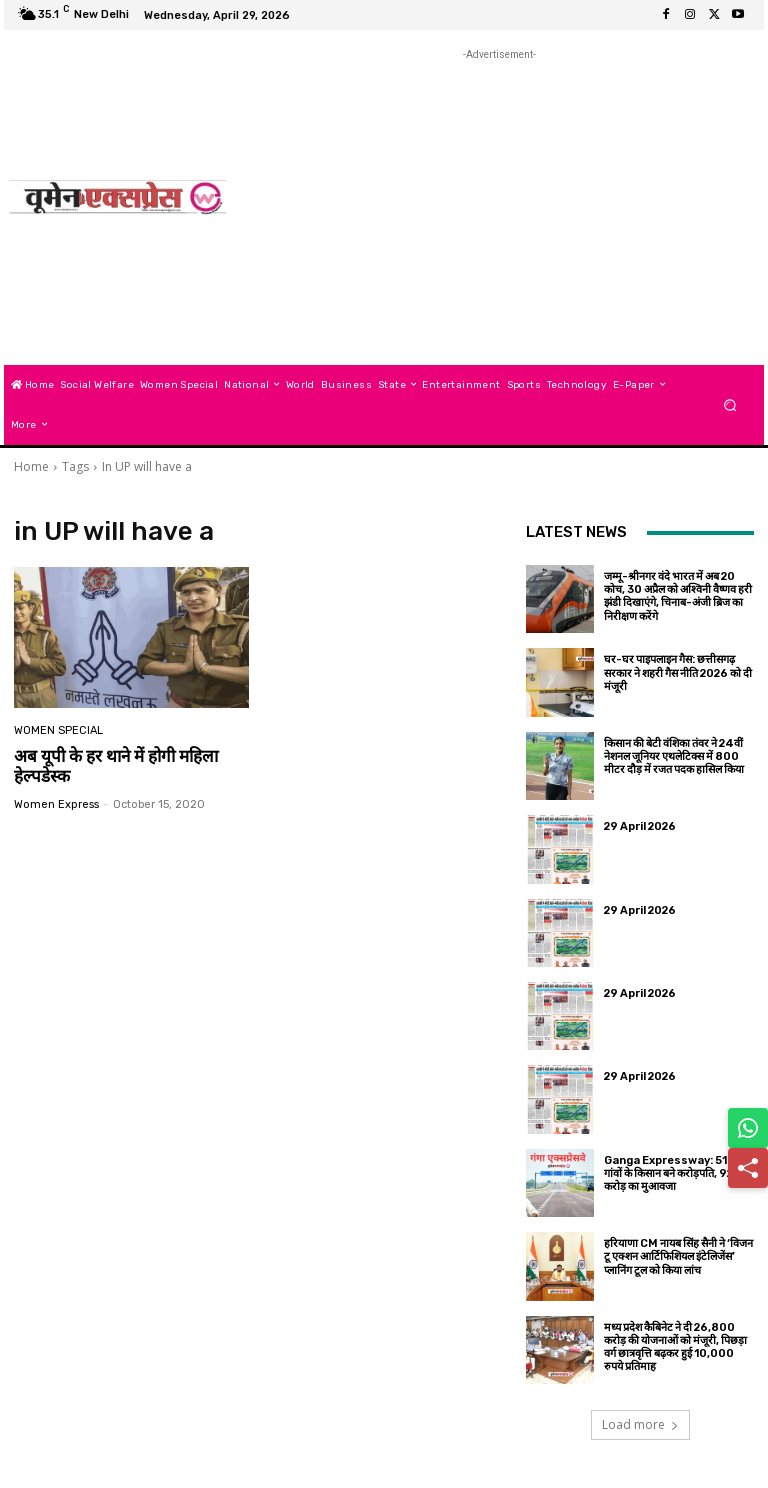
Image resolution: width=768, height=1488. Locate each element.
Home (31, 466)
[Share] (748, 1168)
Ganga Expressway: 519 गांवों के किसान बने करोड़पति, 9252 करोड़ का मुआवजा (675, 1173)
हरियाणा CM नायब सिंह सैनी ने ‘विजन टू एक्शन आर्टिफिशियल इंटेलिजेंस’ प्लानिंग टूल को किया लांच (678, 1256)
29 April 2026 (640, 826)
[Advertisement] (505, 205)
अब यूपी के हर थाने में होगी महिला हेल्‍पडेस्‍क (116, 766)
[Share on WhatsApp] (748, 1128)
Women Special (58, 730)
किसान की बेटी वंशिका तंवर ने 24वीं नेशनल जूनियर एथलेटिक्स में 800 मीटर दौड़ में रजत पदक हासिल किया (674, 756)
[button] (730, 404)
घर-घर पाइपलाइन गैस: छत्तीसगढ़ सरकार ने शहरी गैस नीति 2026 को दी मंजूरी (678, 672)
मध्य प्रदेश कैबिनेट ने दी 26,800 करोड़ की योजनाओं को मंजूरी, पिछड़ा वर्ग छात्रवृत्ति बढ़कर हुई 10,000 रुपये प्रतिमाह (675, 1347)
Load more (640, 1424)
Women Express (56, 804)
